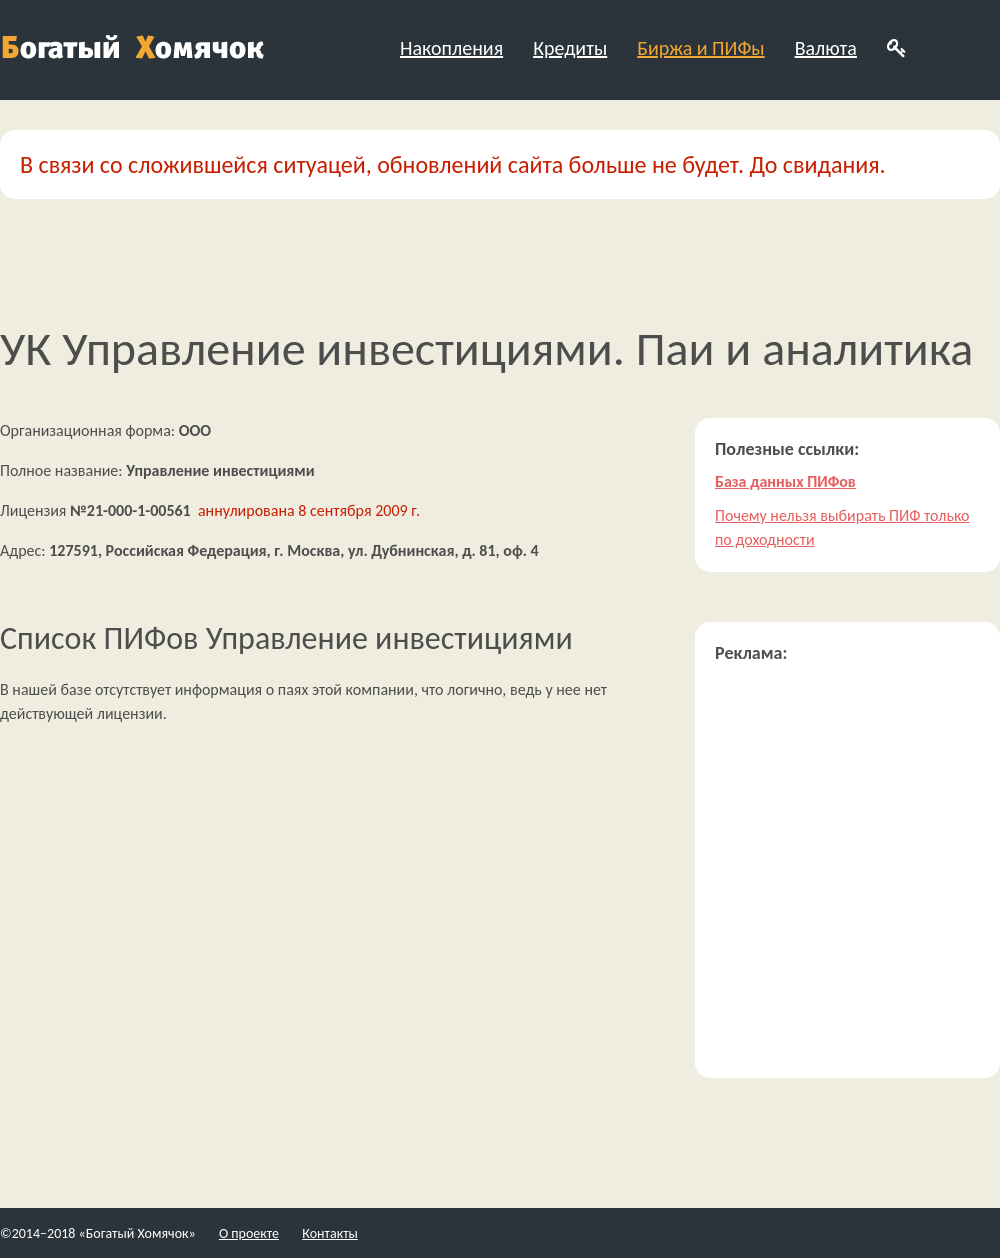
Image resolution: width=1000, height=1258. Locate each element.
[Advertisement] (187, 870)
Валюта (826, 48)
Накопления (451, 48)
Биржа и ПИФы (700, 48)
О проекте (249, 1233)
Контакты (330, 1233)
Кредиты (570, 48)
